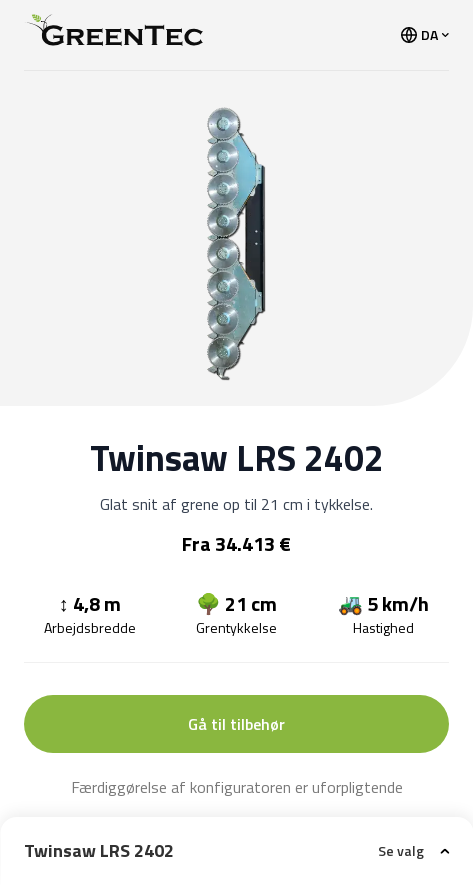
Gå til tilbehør (236, 724)
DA (425, 35)
